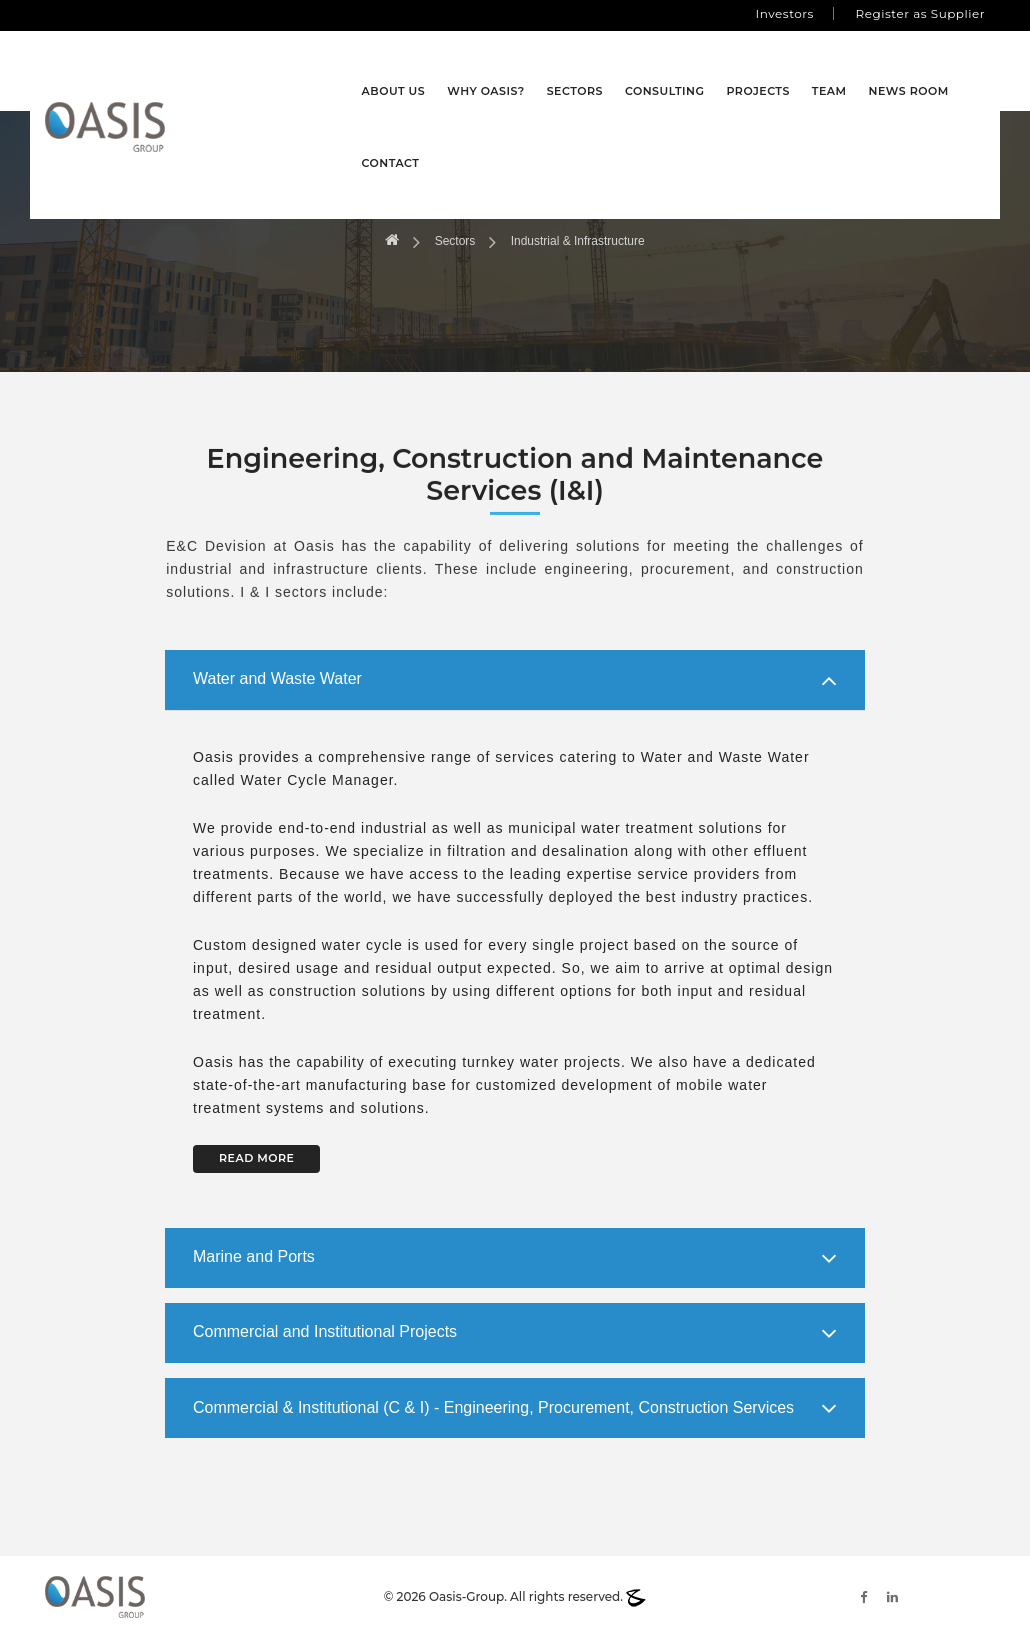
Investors (785, 13)
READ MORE (256, 1154)
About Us (339, 71)
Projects (703, 71)
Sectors (520, 71)
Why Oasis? (431, 71)
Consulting (610, 71)
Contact (945, 71)
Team (774, 71)
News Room (854, 71)
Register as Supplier (920, 13)
